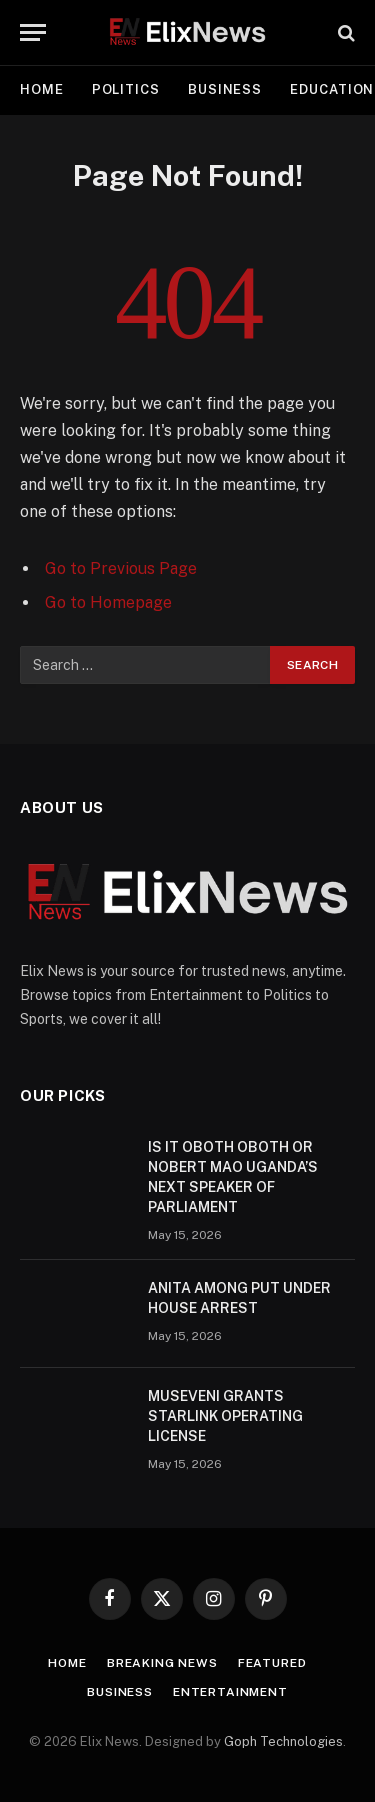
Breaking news (162, 1663)
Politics (126, 89)
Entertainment (230, 1692)
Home (42, 89)
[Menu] (33, 32)
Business (225, 89)
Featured (272, 1663)
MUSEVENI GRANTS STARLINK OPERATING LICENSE (225, 1416)
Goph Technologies (283, 1741)
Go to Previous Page (121, 568)
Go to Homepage (108, 602)
